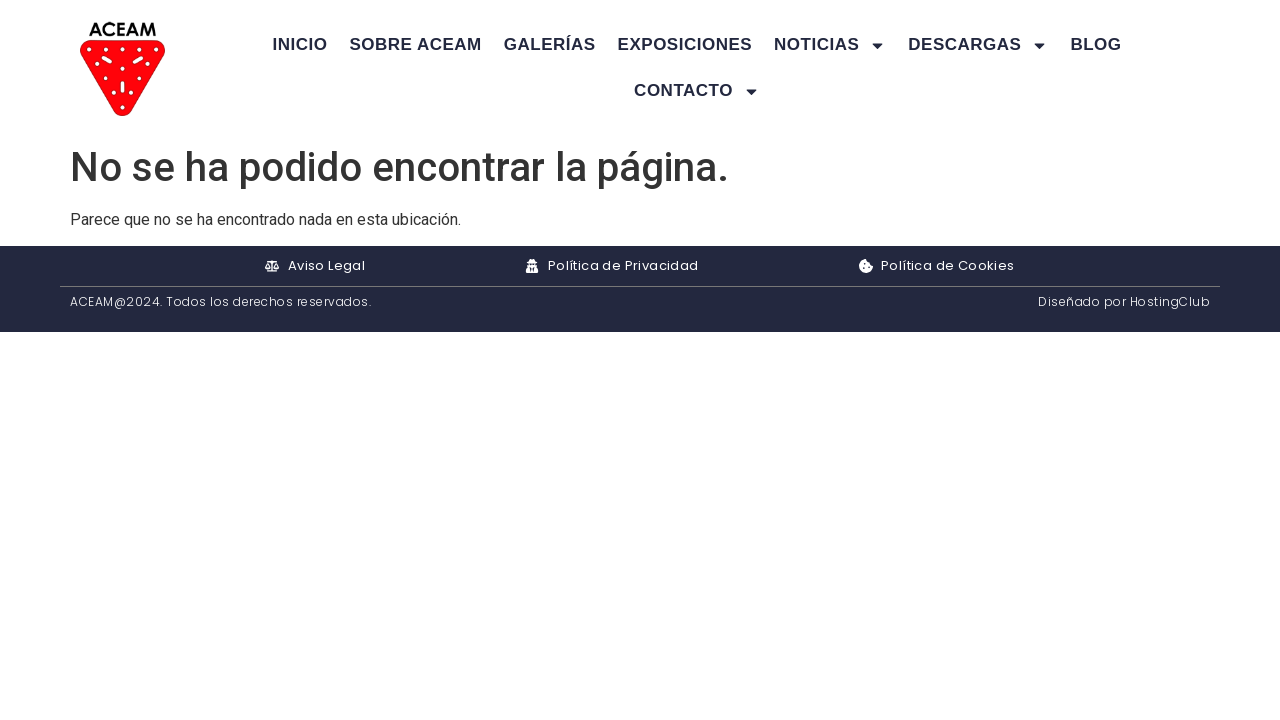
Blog (1095, 44)
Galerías (550, 44)
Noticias (830, 45)
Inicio (299, 44)
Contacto (697, 91)
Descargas (978, 45)
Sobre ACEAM (415, 44)
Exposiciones (685, 44)
